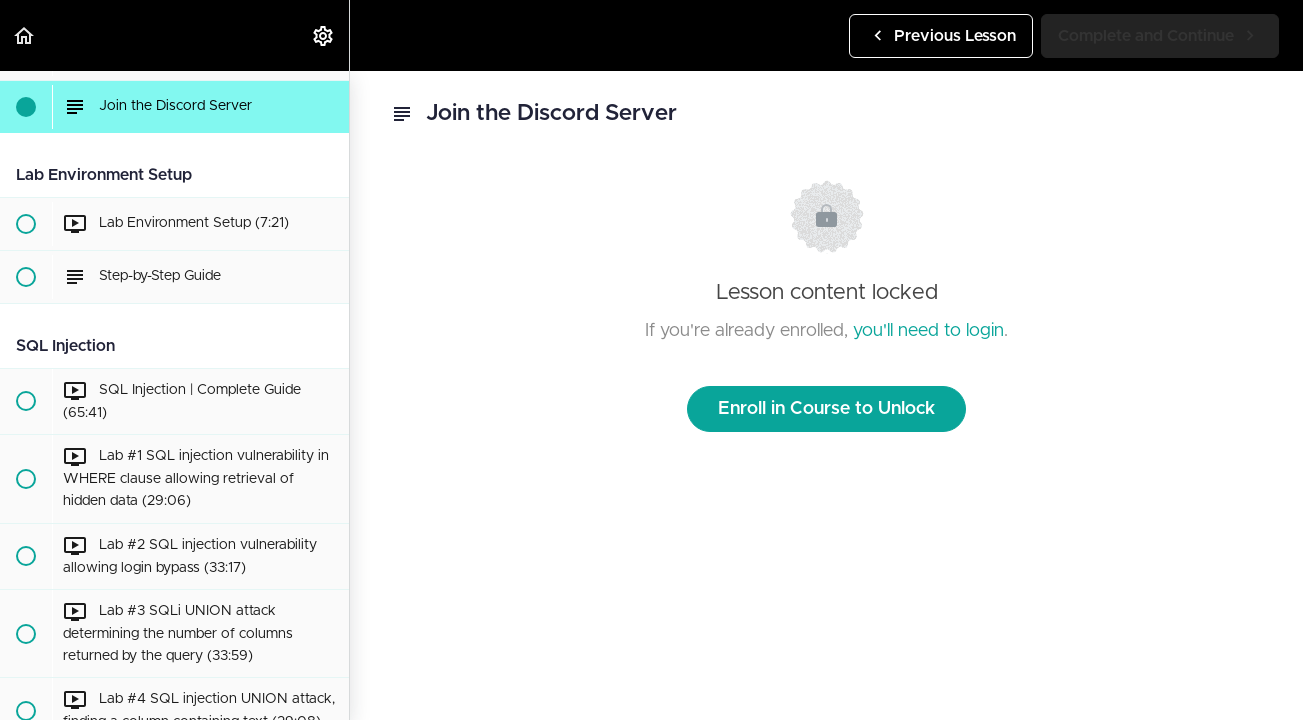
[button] (25, 35)
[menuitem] (324, 35)
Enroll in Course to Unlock (826, 409)
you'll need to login (928, 331)
